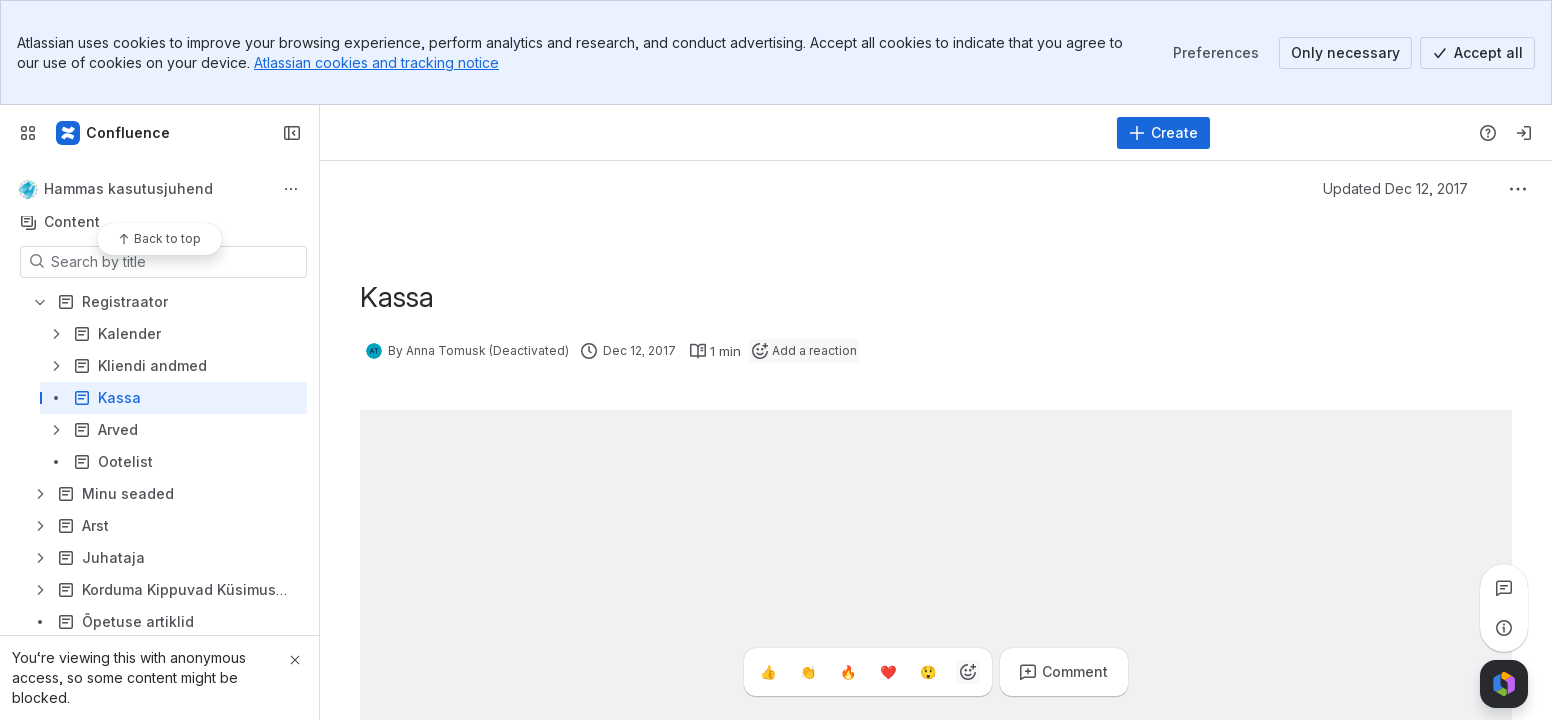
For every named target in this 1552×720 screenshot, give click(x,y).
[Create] (1163, 133)
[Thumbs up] (768, 672)
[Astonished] (928, 672)
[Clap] (808, 672)
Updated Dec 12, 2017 (1395, 188)
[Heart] (888, 672)
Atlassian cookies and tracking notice (376, 62)
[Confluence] (114, 133)
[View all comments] (1504, 588)
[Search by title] (175, 262)
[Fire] (848, 672)
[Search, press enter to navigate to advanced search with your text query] (720, 133)
